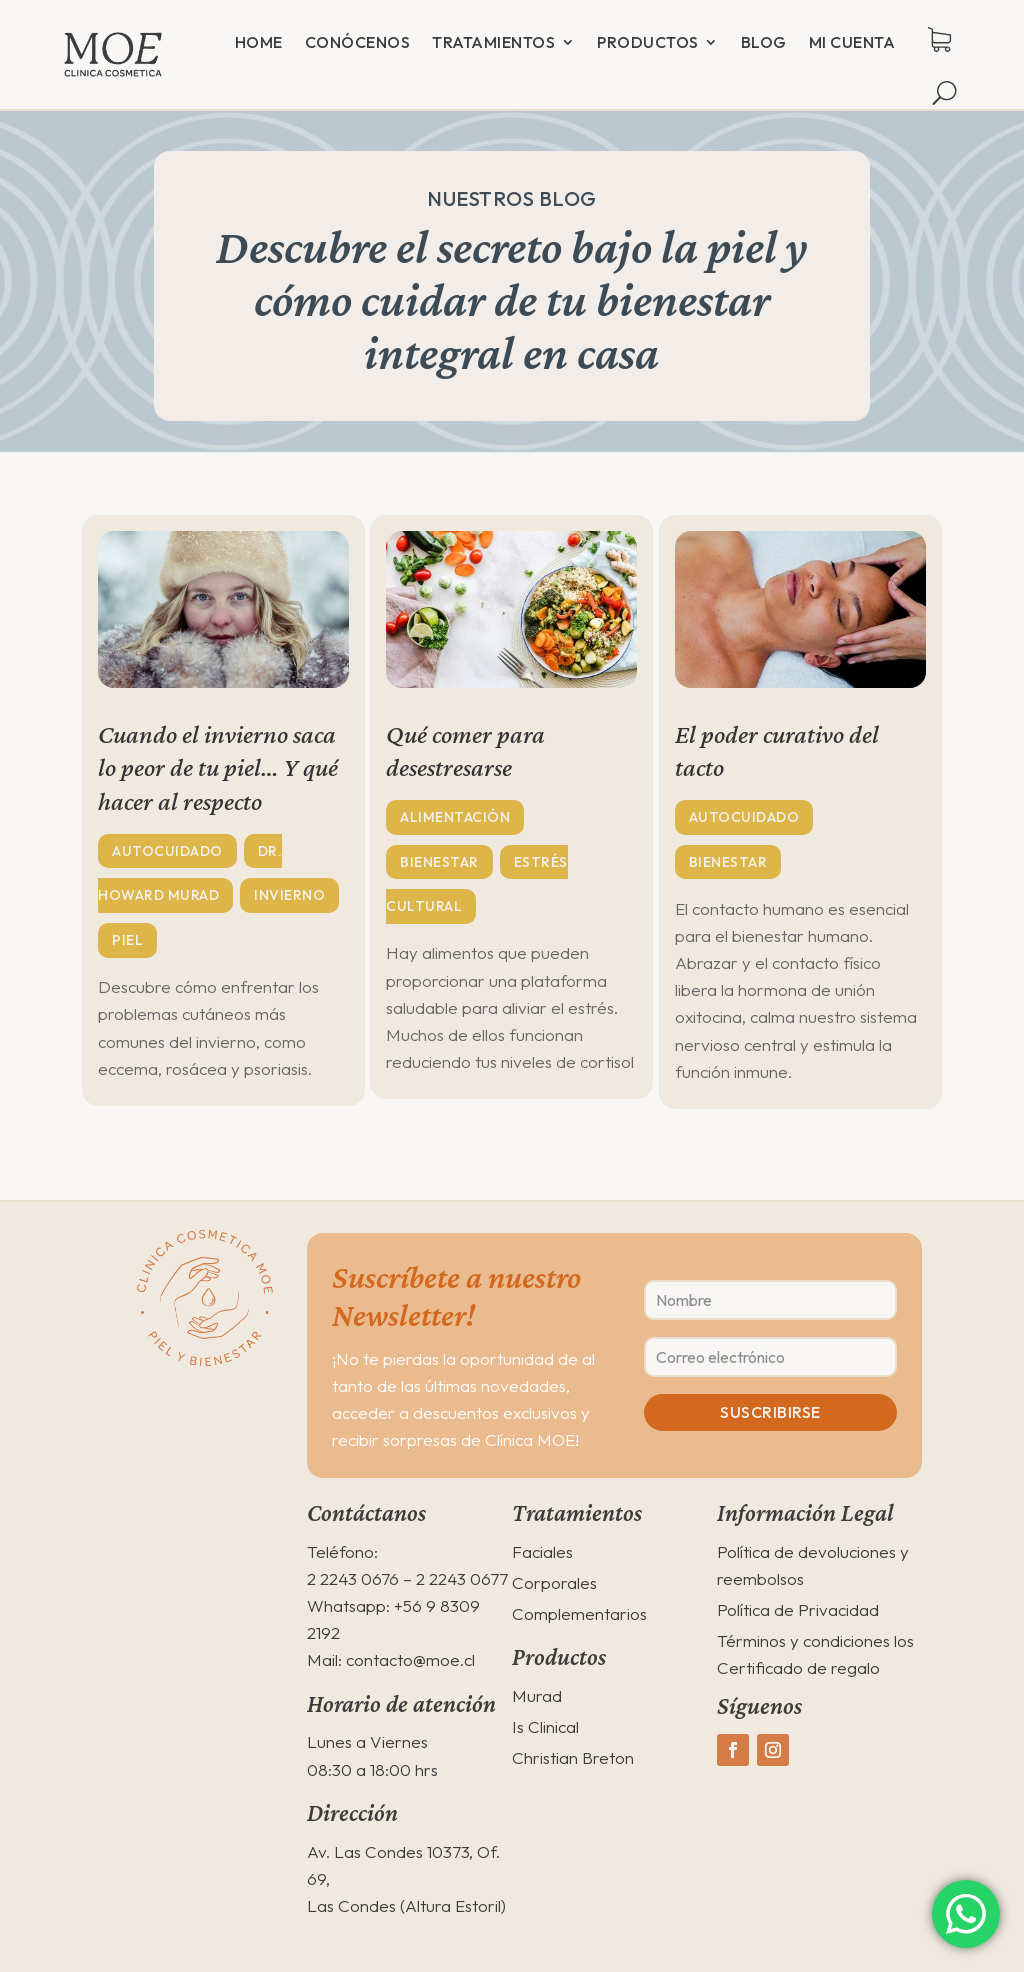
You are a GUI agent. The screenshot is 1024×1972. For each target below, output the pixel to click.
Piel (127, 941)
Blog (764, 42)
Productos (648, 42)
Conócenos (358, 42)
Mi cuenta (852, 42)
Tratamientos (493, 42)
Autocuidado (167, 851)
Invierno (289, 896)
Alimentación (455, 817)
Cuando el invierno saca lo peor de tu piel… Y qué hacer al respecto (218, 768)
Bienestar (439, 862)
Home (259, 42)
